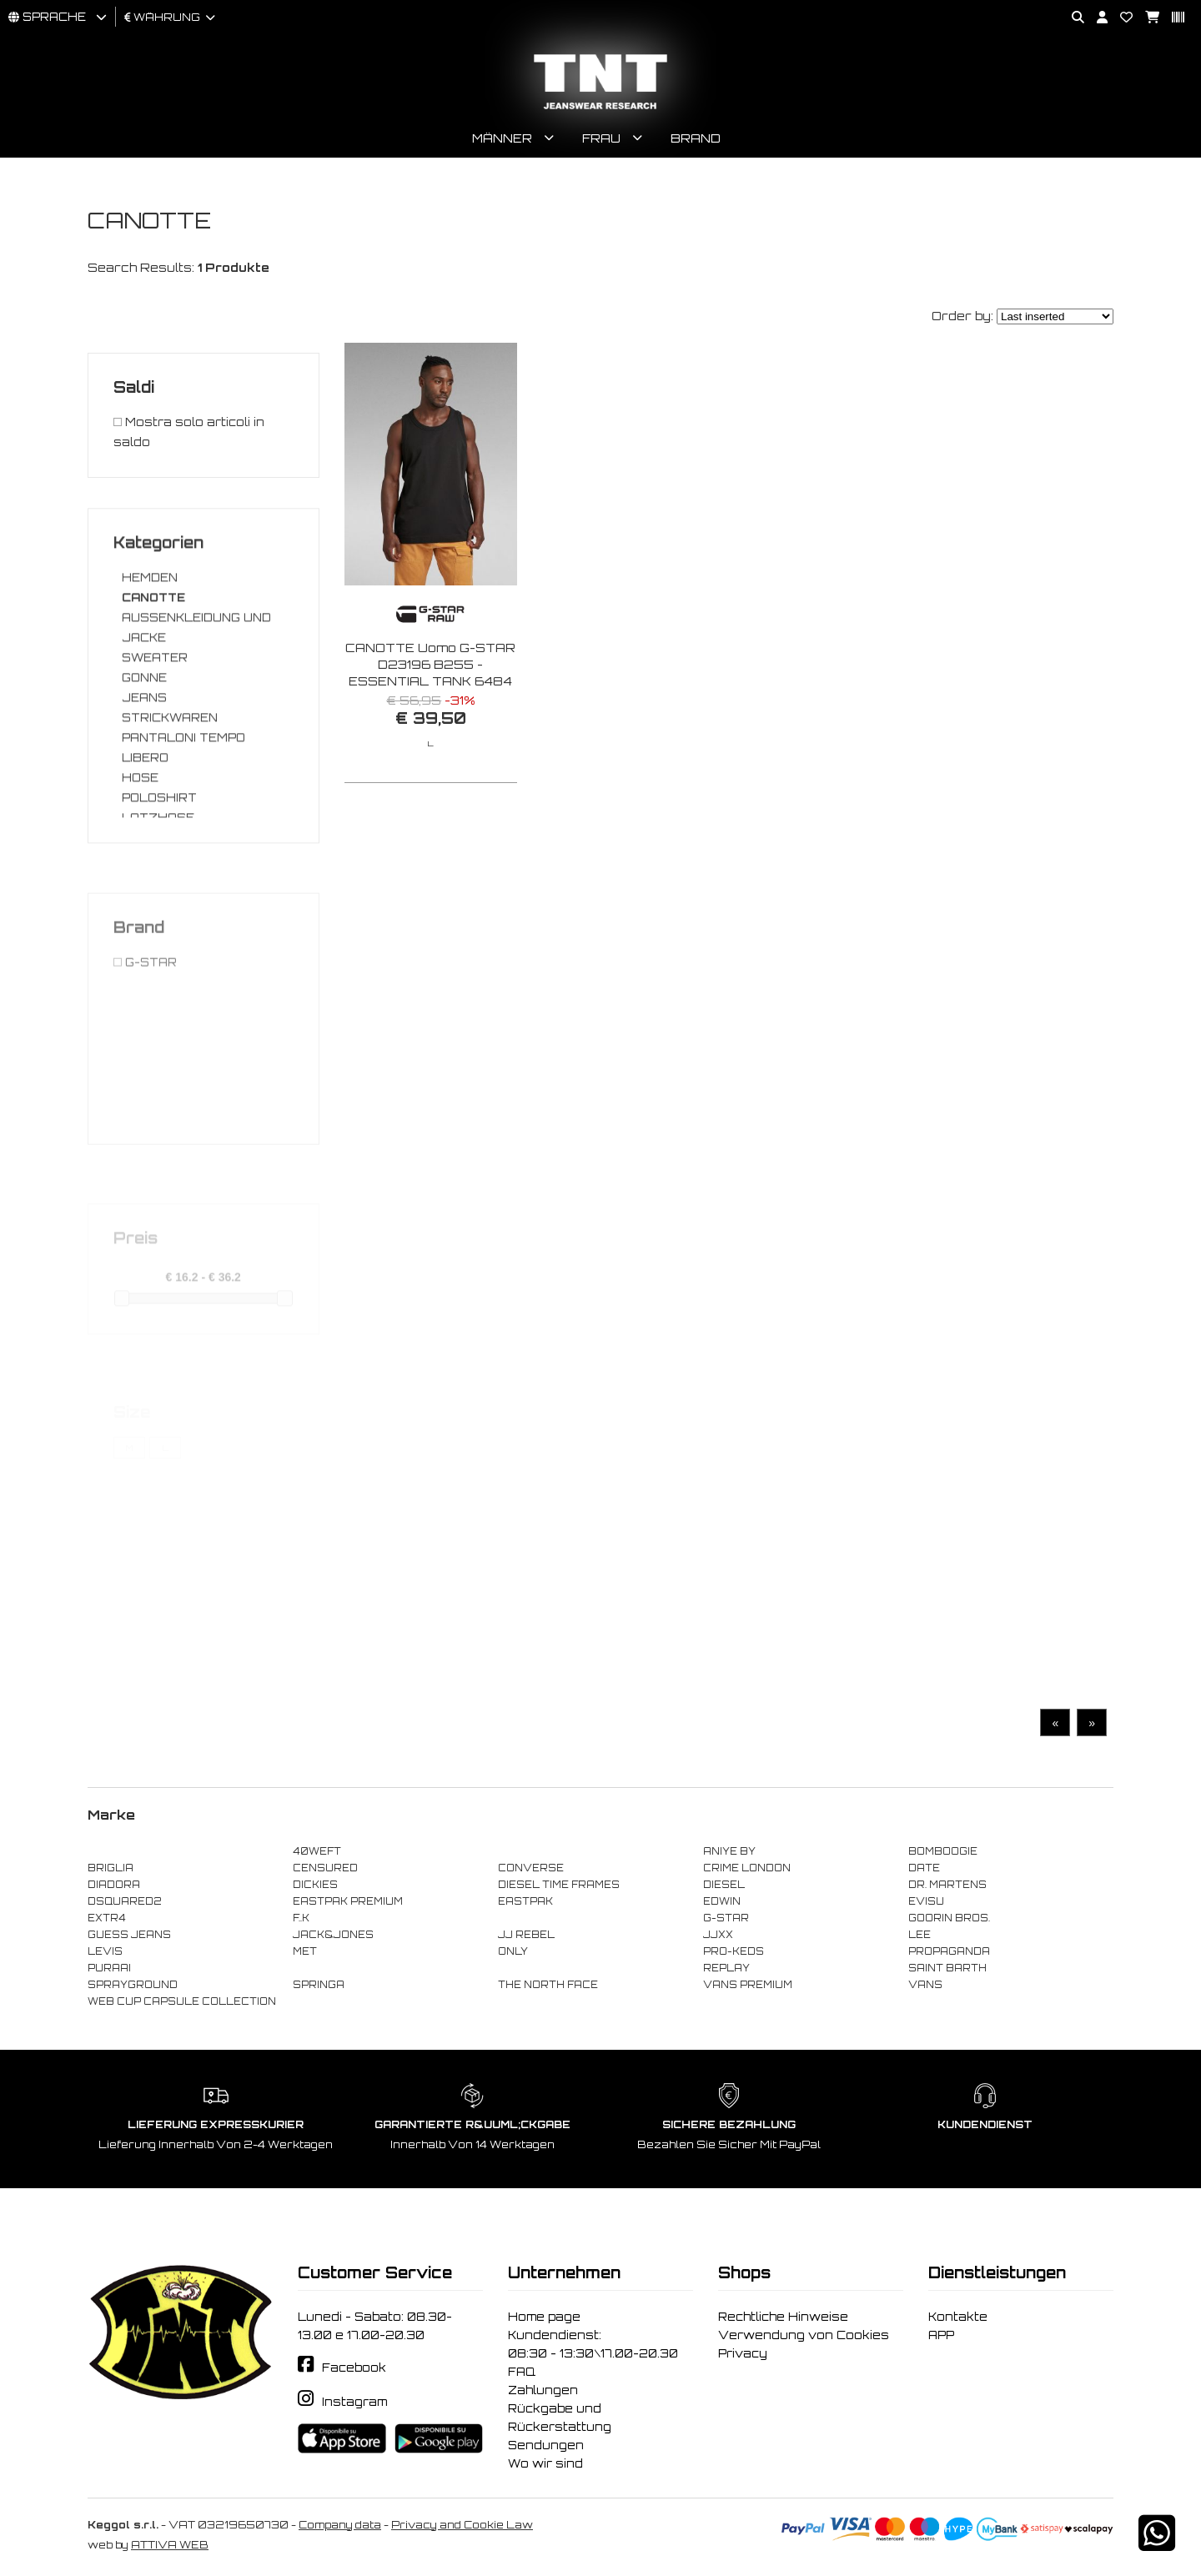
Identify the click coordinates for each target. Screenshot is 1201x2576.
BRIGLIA (110, 1868)
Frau (601, 138)
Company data (340, 2524)
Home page (544, 2316)
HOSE (140, 850)
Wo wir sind (545, 2463)
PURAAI (109, 1968)
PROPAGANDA (949, 1951)
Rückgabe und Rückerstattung (559, 2417)
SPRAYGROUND (133, 1985)
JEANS (144, 770)
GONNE (144, 750)
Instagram (354, 2401)
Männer (502, 138)
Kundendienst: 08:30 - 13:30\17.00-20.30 (593, 2344)
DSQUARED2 (124, 1901)
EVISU (926, 1901)
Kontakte (957, 2316)
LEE (919, 1935)
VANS (925, 1985)
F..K (301, 1918)
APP (941, 2335)
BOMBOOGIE (942, 1851)
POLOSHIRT (159, 870)
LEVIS (105, 1951)
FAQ (521, 2371)
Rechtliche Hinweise (783, 2316)
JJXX (718, 1935)
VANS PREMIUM (747, 1985)
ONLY (513, 1951)
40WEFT (317, 1851)
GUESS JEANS (129, 1935)
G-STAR (726, 1918)
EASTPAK (525, 1901)
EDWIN (722, 1901)
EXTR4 (107, 1918)
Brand (696, 138)
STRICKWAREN (170, 790)
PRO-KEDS (733, 1951)
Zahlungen (543, 2390)
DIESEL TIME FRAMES (559, 1885)
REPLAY (726, 1968)
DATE (924, 1868)
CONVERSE (531, 1868)
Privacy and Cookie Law (462, 2524)
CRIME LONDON (747, 1868)
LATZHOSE (158, 890)
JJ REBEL (526, 1935)
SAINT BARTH (947, 1968)
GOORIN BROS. (949, 1918)
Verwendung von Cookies (803, 2335)
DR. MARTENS (947, 1885)
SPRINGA (318, 1985)
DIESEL (724, 1885)
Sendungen (546, 2445)
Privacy (742, 2353)
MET (305, 1951)
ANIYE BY (729, 1851)
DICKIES (315, 1885)
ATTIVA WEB (170, 2544)
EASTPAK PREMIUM (348, 1901)
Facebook (354, 2367)
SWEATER (155, 730)
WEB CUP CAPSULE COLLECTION (182, 2001)
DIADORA (114, 1885)
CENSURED (325, 1868)
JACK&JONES (333, 1935)
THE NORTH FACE (548, 1985)
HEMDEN (150, 650)
